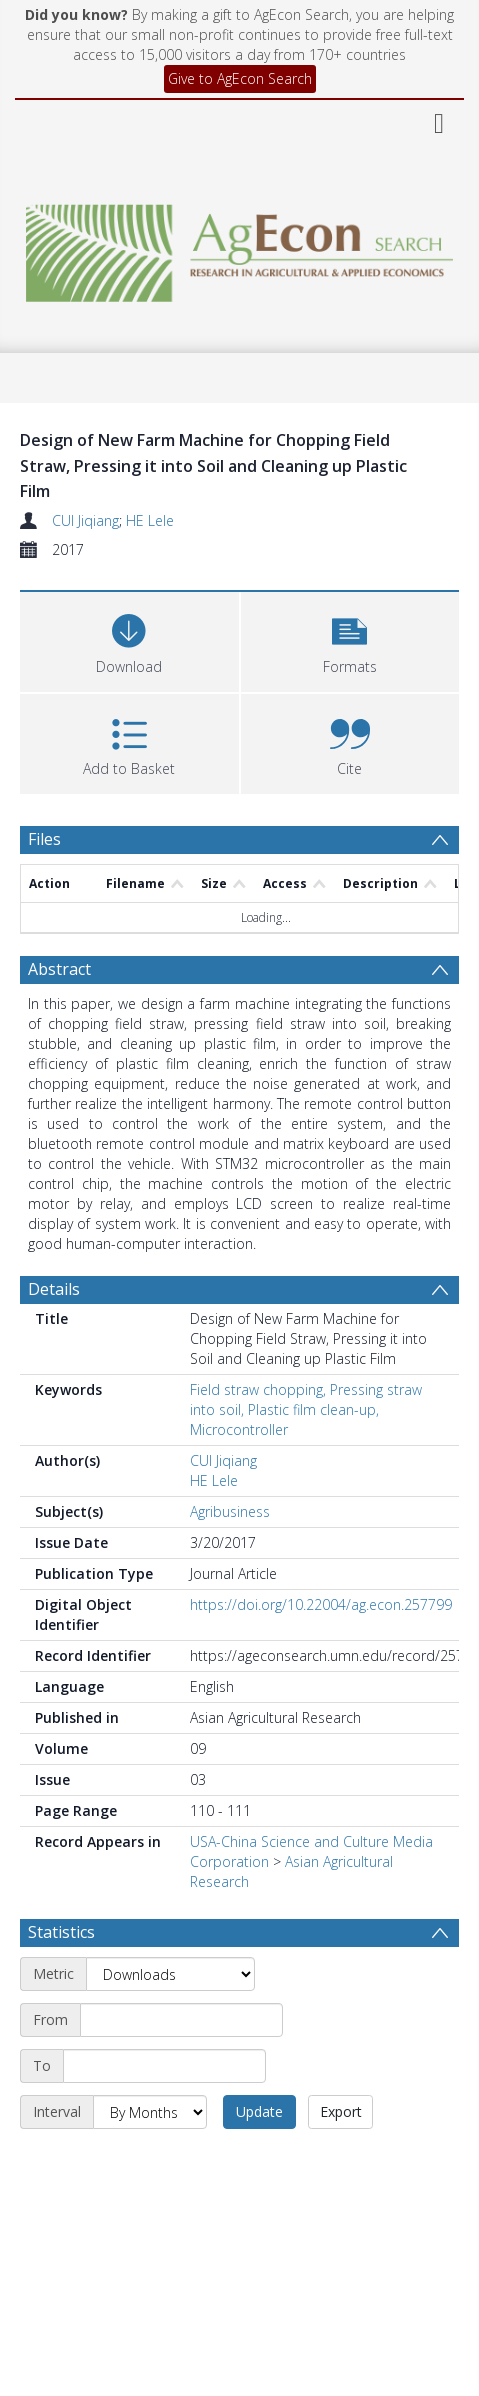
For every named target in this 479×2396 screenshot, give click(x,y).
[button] (350, 639)
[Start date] (181, 2020)
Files (44, 839)
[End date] (164, 2066)
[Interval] (150, 2112)
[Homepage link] (239, 247)
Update (259, 2111)
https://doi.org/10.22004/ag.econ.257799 (321, 1604)
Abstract (59, 969)
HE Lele (150, 520)
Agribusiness (230, 1511)
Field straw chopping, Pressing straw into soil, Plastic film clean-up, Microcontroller (306, 1409)
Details (54, 1289)
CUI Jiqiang (85, 520)
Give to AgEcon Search (240, 78)
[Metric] (170, 1974)
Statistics (61, 1932)
